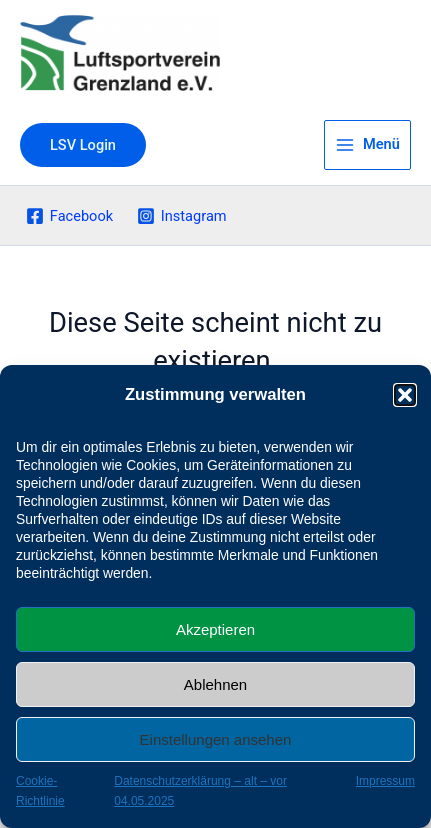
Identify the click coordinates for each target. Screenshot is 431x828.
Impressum (385, 781)
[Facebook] (69, 216)
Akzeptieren (215, 629)
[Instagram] (181, 216)
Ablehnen (215, 684)
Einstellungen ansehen (216, 739)
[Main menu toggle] (367, 145)
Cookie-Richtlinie (40, 791)
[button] (405, 395)
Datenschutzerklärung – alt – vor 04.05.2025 (200, 791)
